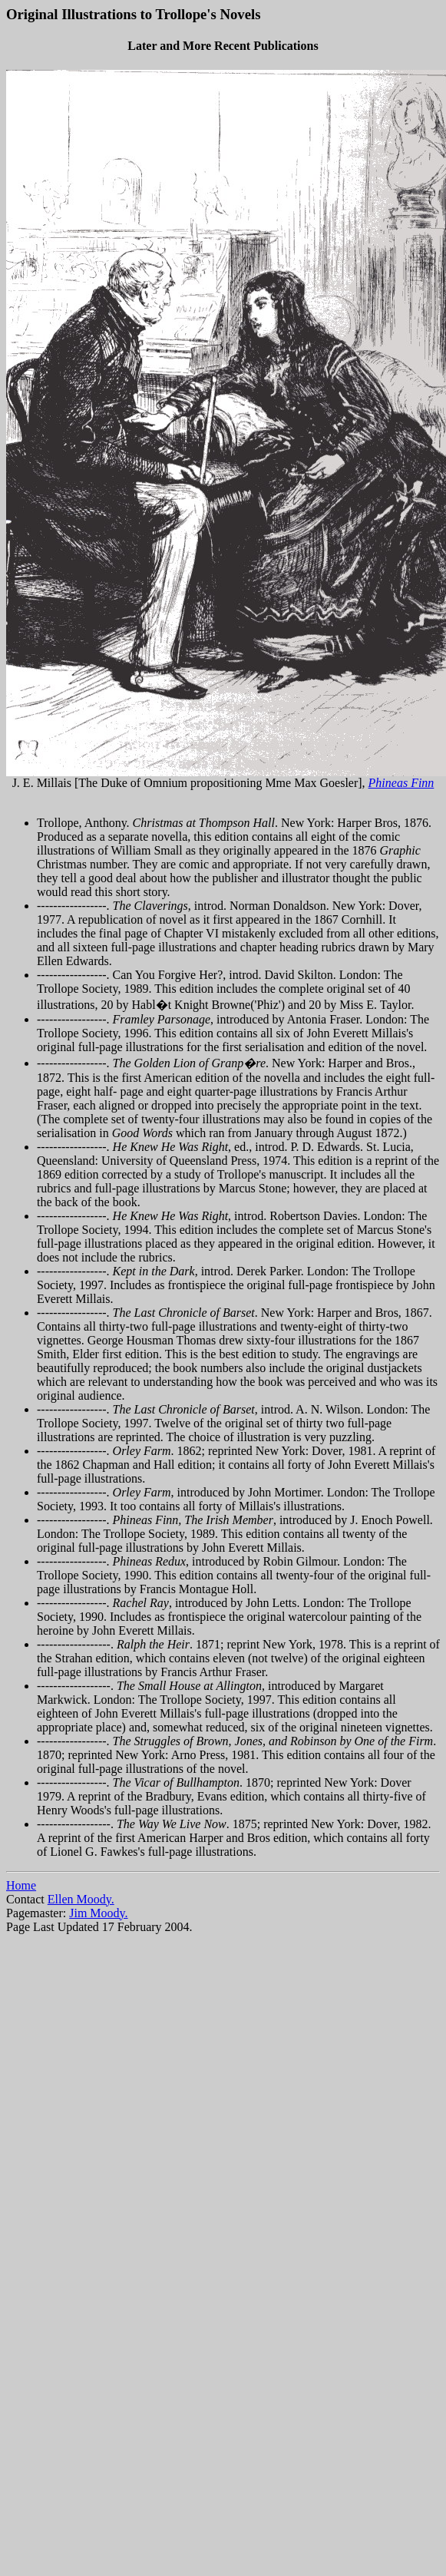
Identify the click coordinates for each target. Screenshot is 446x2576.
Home (21, 1885)
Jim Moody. (98, 1913)
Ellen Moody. (81, 1899)
